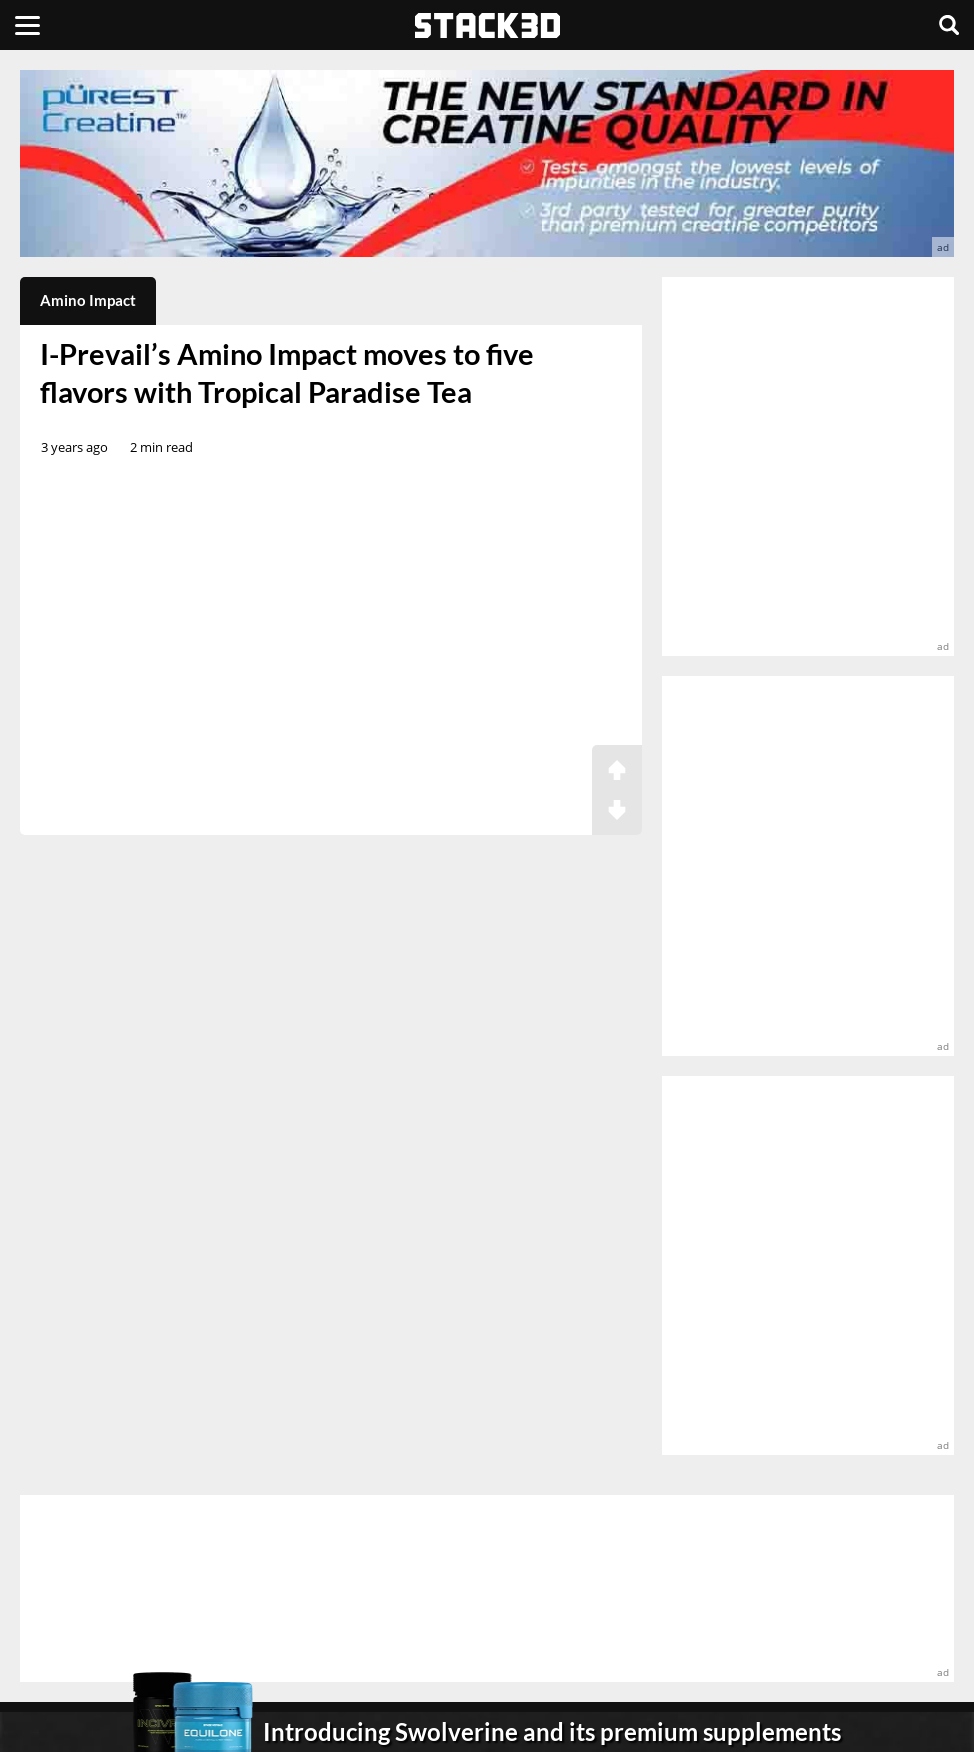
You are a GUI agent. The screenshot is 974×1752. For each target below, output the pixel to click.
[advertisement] (487, 163)
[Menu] (27, 25)
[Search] (949, 25)
